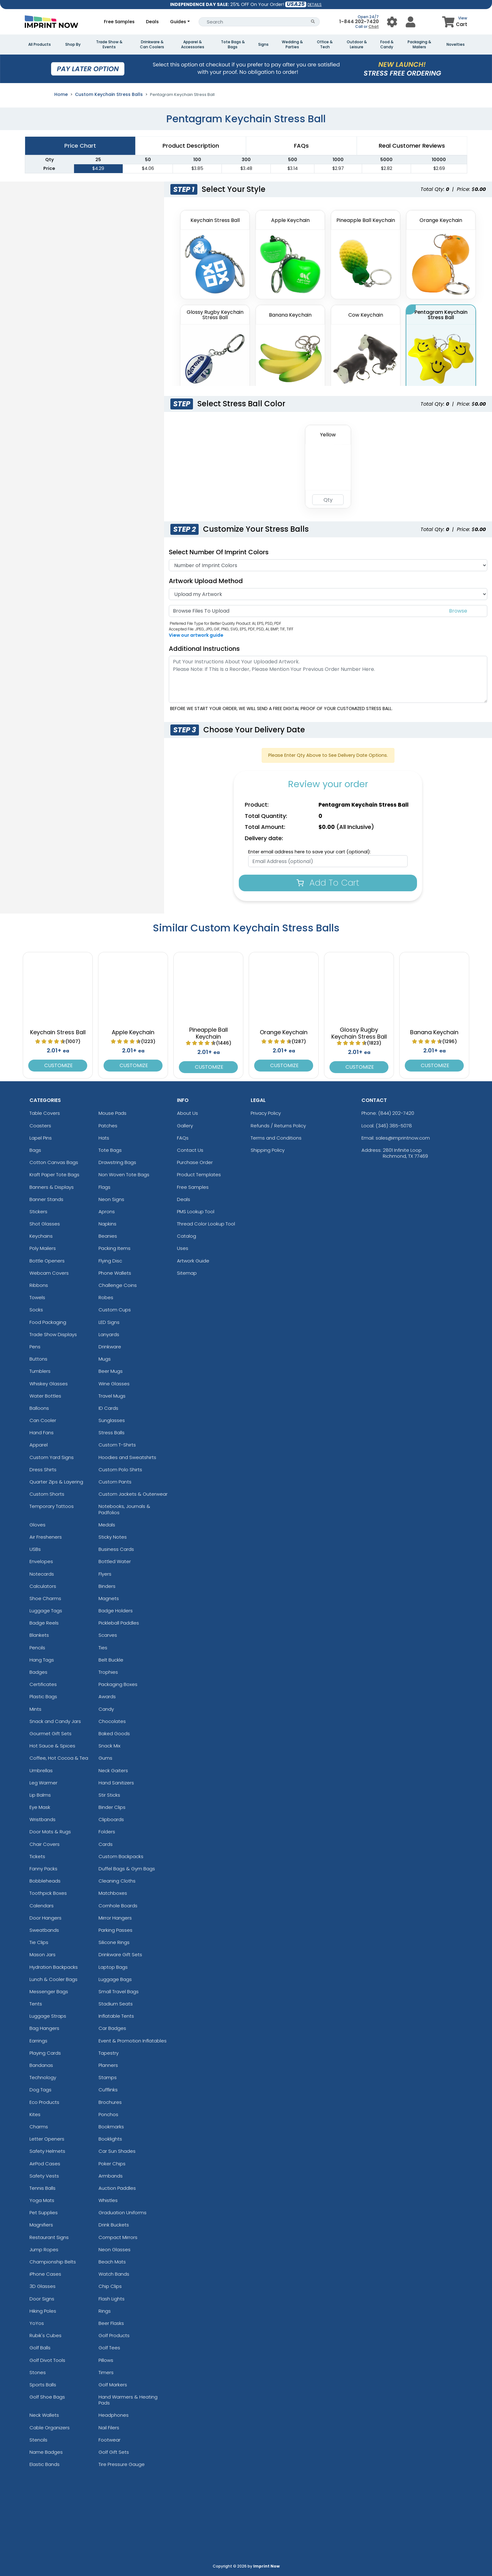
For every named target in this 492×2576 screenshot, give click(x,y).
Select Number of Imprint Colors (219, 552)
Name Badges (46, 2452)
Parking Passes (115, 1930)
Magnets (109, 1598)
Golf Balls (40, 2347)
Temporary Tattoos (51, 1506)
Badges (38, 1672)
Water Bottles (45, 1396)
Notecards (41, 1574)
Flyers (105, 1574)
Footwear (109, 2439)
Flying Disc (110, 1260)
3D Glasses (42, 2286)
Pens (34, 1346)
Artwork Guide (193, 1260)
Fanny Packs (43, 1868)
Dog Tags (40, 2089)
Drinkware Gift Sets (120, 1954)
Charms (38, 2126)
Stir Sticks (109, 1795)
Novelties (456, 44)
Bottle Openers (47, 1260)
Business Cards (116, 1549)
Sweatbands (44, 1930)
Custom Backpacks (121, 1856)
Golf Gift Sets (114, 2452)
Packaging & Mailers (419, 45)
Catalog (186, 1236)
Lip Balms (40, 1795)
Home (61, 94)
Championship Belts (52, 2261)
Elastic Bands (44, 2464)
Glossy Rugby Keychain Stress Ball (359, 1033)
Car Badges (112, 2028)
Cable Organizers (49, 2427)
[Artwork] (328, 594)
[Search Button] (313, 21)
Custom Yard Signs (51, 1457)
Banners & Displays (51, 1187)
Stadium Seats (116, 2003)
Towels (37, 1297)
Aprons (107, 1211)
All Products (39, 44)
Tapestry (109, 2053)
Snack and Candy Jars (55, 1721)
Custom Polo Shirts (120, 1469)
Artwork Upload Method (206, 581)
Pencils (37, 1647)
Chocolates (112, 1721)
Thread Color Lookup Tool (206, 1223)
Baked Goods (114, 1733)
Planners (108, 2065)
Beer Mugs (111, 1371)
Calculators (42, 1586)
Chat (373, 26)
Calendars (41, 1905)
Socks (36, 1309)
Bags (35, 1150)
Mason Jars (42, 1954)
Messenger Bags (48, 1991)
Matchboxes (113, 1893)
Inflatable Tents (116, 2016)
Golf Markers (113, 2384)
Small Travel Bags (119, 1991)
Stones (37, 2372)
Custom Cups (115, 1309)
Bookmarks (111, 2126)
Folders (107, 1831)
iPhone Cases (45, 2274)
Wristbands (42, 1819)
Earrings (38, 2040)
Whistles (108, 2200)
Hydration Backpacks (53, 1967)
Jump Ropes (43, 2249)
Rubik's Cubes (45, 2335)
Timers (106, 2372)
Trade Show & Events (109, 45)
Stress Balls (112, 1432)
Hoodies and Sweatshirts (127, 1457)
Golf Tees (109, 2347)
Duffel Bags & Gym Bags (127, 1868)
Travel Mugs (112, 1396)
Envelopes (41, 1561)
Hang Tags (41, 1660)
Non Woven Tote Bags (124, 1174)
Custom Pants (115, 1481)
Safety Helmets (47, 2151)
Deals (152, 21)
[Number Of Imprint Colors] (328, 565)
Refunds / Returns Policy (278, 1125)
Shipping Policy (268, 1150)
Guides (178, 21)
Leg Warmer (43, 1782)
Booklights (110, 2139)
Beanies (108, 1236)
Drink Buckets (114, 2224)
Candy (106, 1709)
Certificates (43, 1684)
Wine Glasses (114, 1383)
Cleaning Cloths (117, 1881)
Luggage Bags (115, 1979)
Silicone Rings (114, 1942)
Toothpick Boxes (48, 1893)
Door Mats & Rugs (50, 1831)
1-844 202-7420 (359, 21)
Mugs (105, 1359)
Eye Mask (39, 1807)
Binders (107, 1586)
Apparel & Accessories (192, 45)
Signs (263, 44)
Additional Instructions (204, 648)
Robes (106, 1297)
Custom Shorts (46, 1494)
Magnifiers (41, 2224)
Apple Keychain (133, 1032)
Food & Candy (386, 45)
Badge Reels (44, 1623)
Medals (107, 1524)
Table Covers (44, 1113)
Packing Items (115, 1248)
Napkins (107, 1223)
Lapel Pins (40, 1138)
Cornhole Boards (118, 1905)
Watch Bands (114, 2274)
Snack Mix (109, 1745)
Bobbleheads (45, 1881)
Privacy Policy (266, 1113)
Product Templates (199, 1174)
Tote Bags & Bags (233, 45)
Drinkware (110, 1346)
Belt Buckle (111, 1660)
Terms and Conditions (276, 1138)
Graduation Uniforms (123, 2212)
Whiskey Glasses (48, 1383)
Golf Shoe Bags (47, 2397)
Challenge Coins (118, 1285)
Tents (35, 2003)
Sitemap (187, 1273)
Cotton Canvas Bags (53, 1162)
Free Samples (119, 21)
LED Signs (109, 1322)
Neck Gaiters (113, 1770)
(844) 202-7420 (396, 1113)
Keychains (41, 1236)
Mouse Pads (112, 1113)
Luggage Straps (47, 2016)
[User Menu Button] (392, 22)
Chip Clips (110, 2286)
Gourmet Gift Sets (50, 1733)
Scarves (108, 1635)
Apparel (38, 1444)
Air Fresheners (45, 1537)
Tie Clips (38, 1942)
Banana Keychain (434, 1032)
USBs (35, 1549)
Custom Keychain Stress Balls (109, 94)
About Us (187, 1113)
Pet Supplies (43, 2212)
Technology (42, 2077)
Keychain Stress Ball (58, 1032)
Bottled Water (115, 1561)
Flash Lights (112, 2298)
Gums (105, 1758)
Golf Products (114, 2335)
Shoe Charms (45, 1598)
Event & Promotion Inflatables (133, 2040)
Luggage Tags (45, 1610)
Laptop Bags (113, 1967)
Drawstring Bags (117, 1162)
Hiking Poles (42, 2311)
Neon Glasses (115, 2249)
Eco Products (44, 2102)
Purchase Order (195, 1162)
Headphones (114, 2415)
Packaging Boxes (118, 1684)
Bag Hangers (44, 2028)
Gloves (37, 1524)
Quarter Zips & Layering (56, 1481)
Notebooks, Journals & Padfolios (124, 1509)
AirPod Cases (44, 2163)
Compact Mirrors (118, 2237)
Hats (104, 1138)
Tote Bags (110, 1150)
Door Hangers (45, 1918)
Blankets (39, 1635)
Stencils (38, 2439)
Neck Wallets (44, 2415)
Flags (104, 1187)
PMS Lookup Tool (195, 1211)
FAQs (183, 1138)
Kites (34, 2114)
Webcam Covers (49, 1273)
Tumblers (40, 1371)
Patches (108, 1125)
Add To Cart (328, 883)
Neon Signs (111, 1199)
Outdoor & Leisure (357, 45)
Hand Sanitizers (116, 1782)
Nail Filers (109, 2427)
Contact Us (190, 1150)
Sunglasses (112, 1420)
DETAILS (315, 4)
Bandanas (41, 2065)
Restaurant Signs (49, 2237)
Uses (182, 1248)
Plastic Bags (43, 1696)
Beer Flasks (111, 2323)
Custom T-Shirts (117, 1444)
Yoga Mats (41, 2200)
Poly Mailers (42, 1248)
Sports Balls (42, 2384)
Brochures (110, 2102)
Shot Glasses (44, 1223)
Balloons (39, 1408)
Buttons (38, 1359)
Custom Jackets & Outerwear (133, 1494)
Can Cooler (42, 1420)
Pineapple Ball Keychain (208, 1033)
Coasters (40, 1125)
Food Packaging (47, 1322)
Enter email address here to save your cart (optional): (309, 852)
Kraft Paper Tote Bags (54, 1174)
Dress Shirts (42, 1469)
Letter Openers (46, 2139)
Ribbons (38, 1285)
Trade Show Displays (53, 1334)
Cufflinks (108, 2089)
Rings (105, 2311)
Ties (103, 1647)
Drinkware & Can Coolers (152, 45)
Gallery (185, 1125)
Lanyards (109, 1334)
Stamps (108, 2077)
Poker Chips (112, 2163)
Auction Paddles (117, 2188)
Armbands (111, 2176)
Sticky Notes (113, 1537)
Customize (58, 1065)
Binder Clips (112, 1807)
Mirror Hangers (115, 1918)
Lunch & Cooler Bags (53, 1979)
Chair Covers (44, 1844)
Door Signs (41, 2298)
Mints (35, 1709)
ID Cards (108, 1408)
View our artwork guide (196, 635)
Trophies (108, 1672)
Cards (106, 1844)
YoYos (36, 2323)
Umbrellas (41, 1770)
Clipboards (111, 1819)
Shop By (73, 44)
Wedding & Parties (292, 45)
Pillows (106, 2360)
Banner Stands (46, 1199)
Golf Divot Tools (47, 2360)
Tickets (37, 1856)
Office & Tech (325, 45)
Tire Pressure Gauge (122, 2464)
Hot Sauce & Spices (52, 1745)
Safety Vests (44, 2176)
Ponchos (108, 2114)
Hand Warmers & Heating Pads (128, 2400)
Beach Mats (112, 2261)
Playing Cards (45, 2053)
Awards (107, 1696)
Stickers (38, 1211)
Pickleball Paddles (119, 1623)
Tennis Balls (42, 2188)
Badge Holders (116, 1610)
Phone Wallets (115, 1273)
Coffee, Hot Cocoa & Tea (58, 1758)
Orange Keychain (284, 1032)
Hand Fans (41, 1432)
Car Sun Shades (117, 2151)
